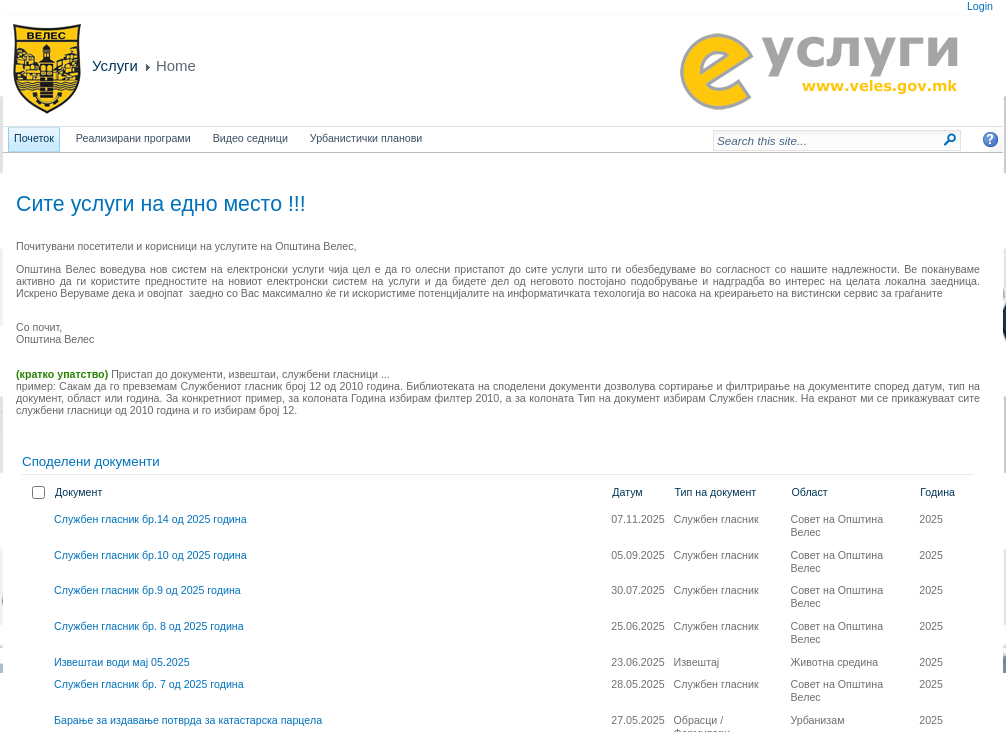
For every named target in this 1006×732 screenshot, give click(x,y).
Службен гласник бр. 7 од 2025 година (149, 684)
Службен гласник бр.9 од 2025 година (147, 590)
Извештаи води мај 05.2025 (122, 662)
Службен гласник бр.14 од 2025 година (150, 519)
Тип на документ (716, 492)
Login (980, 6)
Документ (78, 492)
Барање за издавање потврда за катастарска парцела (188, 720)
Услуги (115, 65)
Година (937, 492)
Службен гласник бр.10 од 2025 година (150, 555)
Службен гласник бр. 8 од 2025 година (149, 626)
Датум (627, 492)
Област (809, 492)
